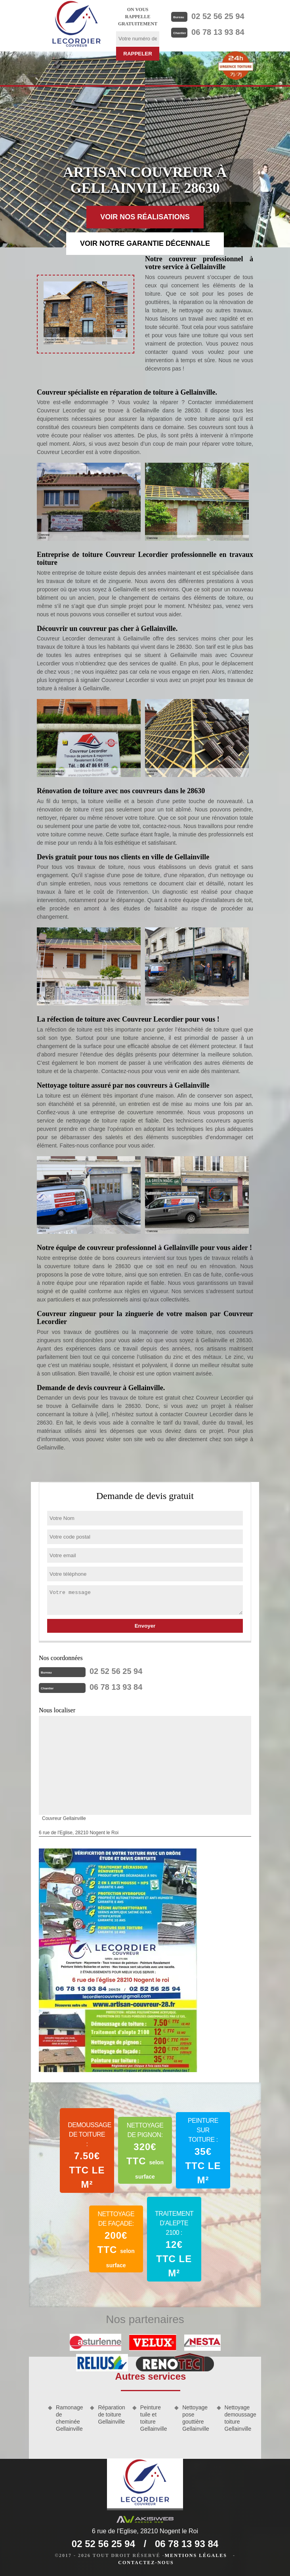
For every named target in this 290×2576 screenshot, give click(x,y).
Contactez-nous (146, 2562)
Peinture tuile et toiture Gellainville (153, 2418)
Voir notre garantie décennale (145, 243)
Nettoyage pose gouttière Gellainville (195, 2418)
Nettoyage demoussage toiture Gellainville (239, 2418)
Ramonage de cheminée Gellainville (69, 2418)
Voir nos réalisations (145, 217)
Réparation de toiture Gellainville (111, 2414)
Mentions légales (196, 2555)
